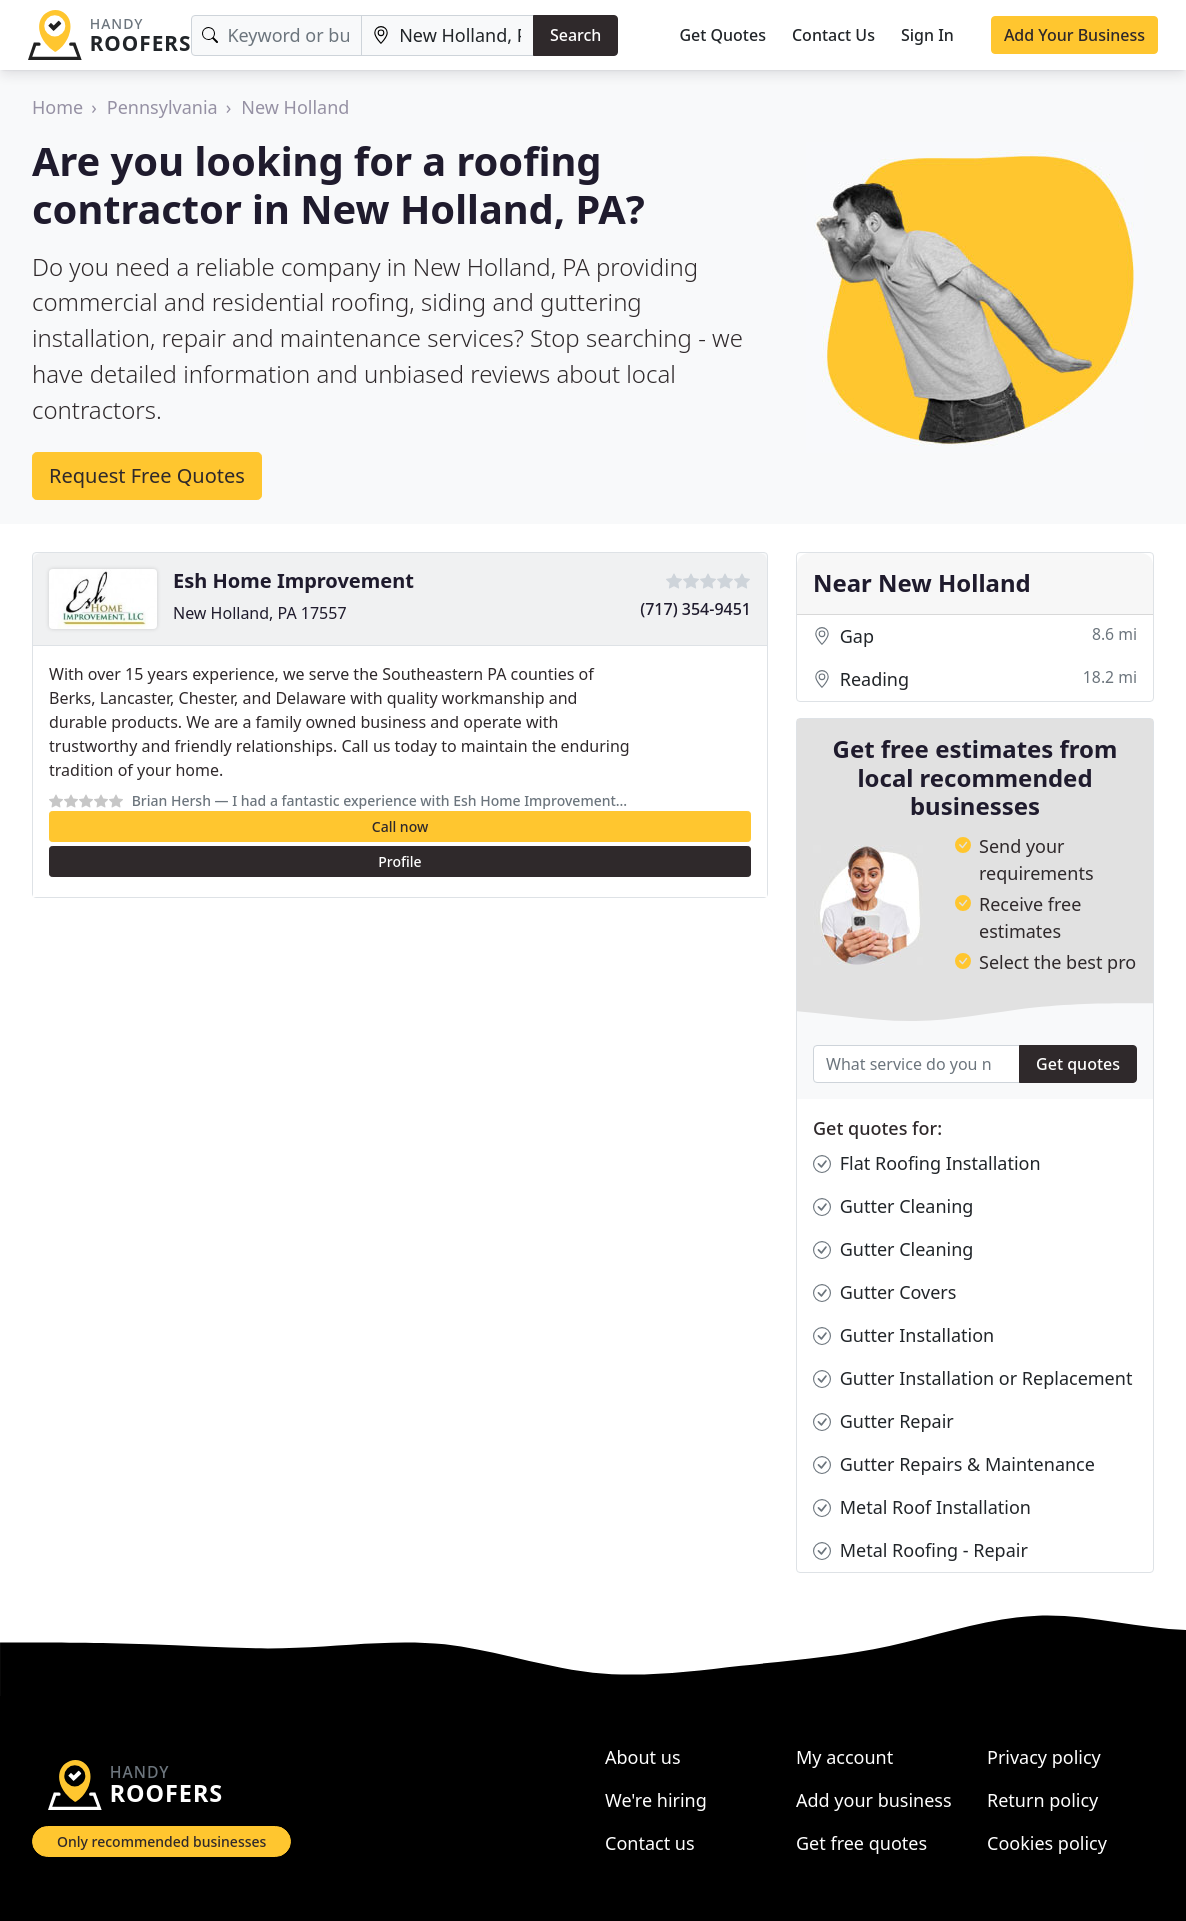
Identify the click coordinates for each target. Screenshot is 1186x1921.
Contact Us (833, 35)
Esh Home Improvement (293, 580)
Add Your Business (1074, 35)
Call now (400, 826)
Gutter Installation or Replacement (972, 1378)
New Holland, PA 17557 (260, 613)
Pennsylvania (162, 107)
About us (643, 1757)
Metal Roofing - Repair (920, 1550)
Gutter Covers (884, 1292)
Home (57, 107)
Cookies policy (1047, 1843)
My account (844, 1757)
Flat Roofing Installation (927, 1163)
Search (575, 35)
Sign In (927, 35)
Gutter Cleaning (893, 1206)
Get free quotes (861, 1843)
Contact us (650, 1843)
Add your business (874, 1800)
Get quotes (1078, 1064)
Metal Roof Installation (922, 1507)
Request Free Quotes (147, 475)
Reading (975, 679)
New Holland (295, 107)
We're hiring (656, 1800)
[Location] (447, 35)
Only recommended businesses (161, 1841)
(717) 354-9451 (695, 609)
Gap (975, 636)
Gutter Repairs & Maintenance (954, 1464)
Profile (399, 861)
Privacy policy (1044, 1757)
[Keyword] (276, 35)
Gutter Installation (903, 1335)
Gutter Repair (883, 1421)
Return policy (1042, 1800)
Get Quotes (722, 35)
